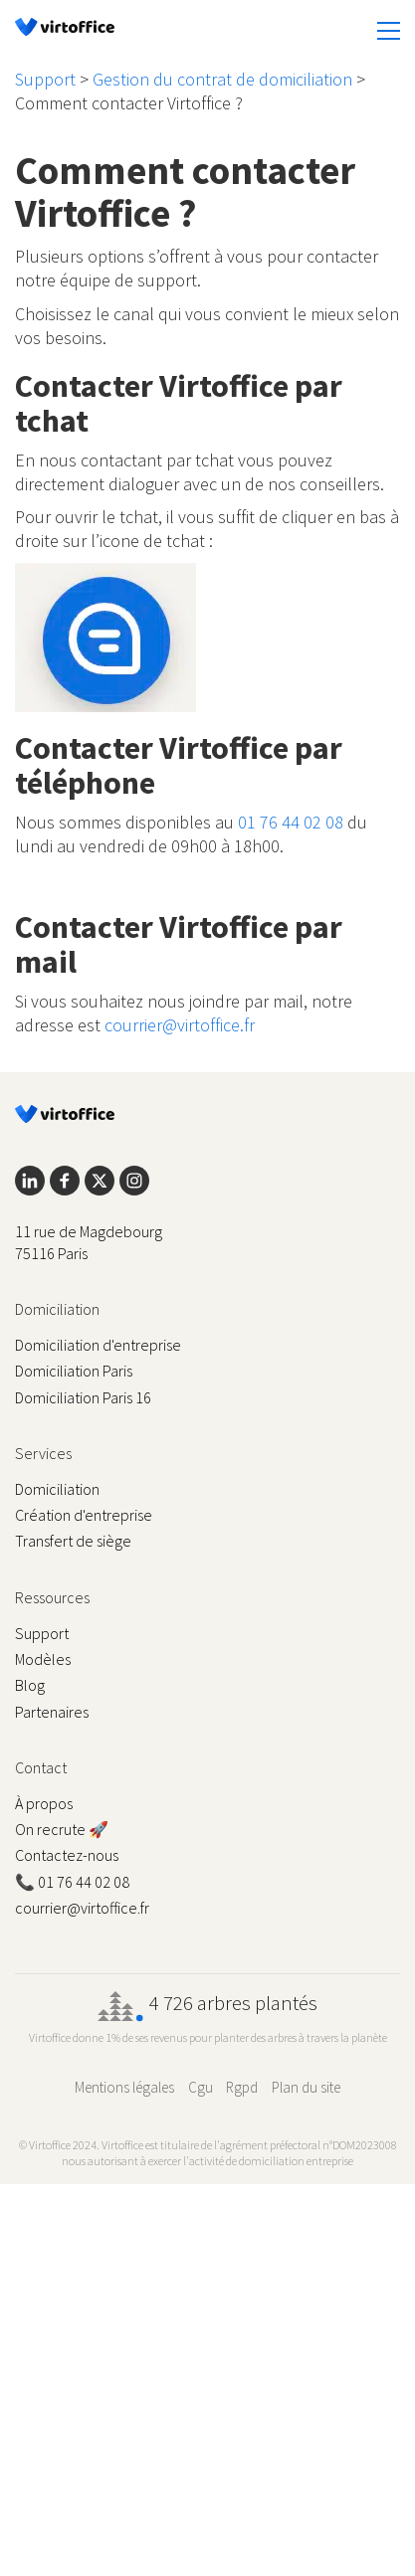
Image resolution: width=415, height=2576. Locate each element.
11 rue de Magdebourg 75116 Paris (88, 1241)
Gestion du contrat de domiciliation (222, 79)
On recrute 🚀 (61, 1829)
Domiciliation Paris (73, 1370)
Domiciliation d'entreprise (98, 1345)
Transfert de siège (73, 1541)
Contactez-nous (66, 1855)
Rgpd (242, 2087)
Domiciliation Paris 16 (83, 1397)
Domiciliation (57, 1489)
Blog (30, 1685)
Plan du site (306, 2087)
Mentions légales (124, 2087)
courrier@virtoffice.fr (179, 1024)
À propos (44, 1803)
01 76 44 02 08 (290, 822)
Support (45, 79)
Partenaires (52, 1712)
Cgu (200, 2087)
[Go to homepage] (64, 30)
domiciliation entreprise (296, 2160)
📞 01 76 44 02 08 (72, 1882)
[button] (388, 31)
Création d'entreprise (83, 1515)
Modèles (43, 1659)
